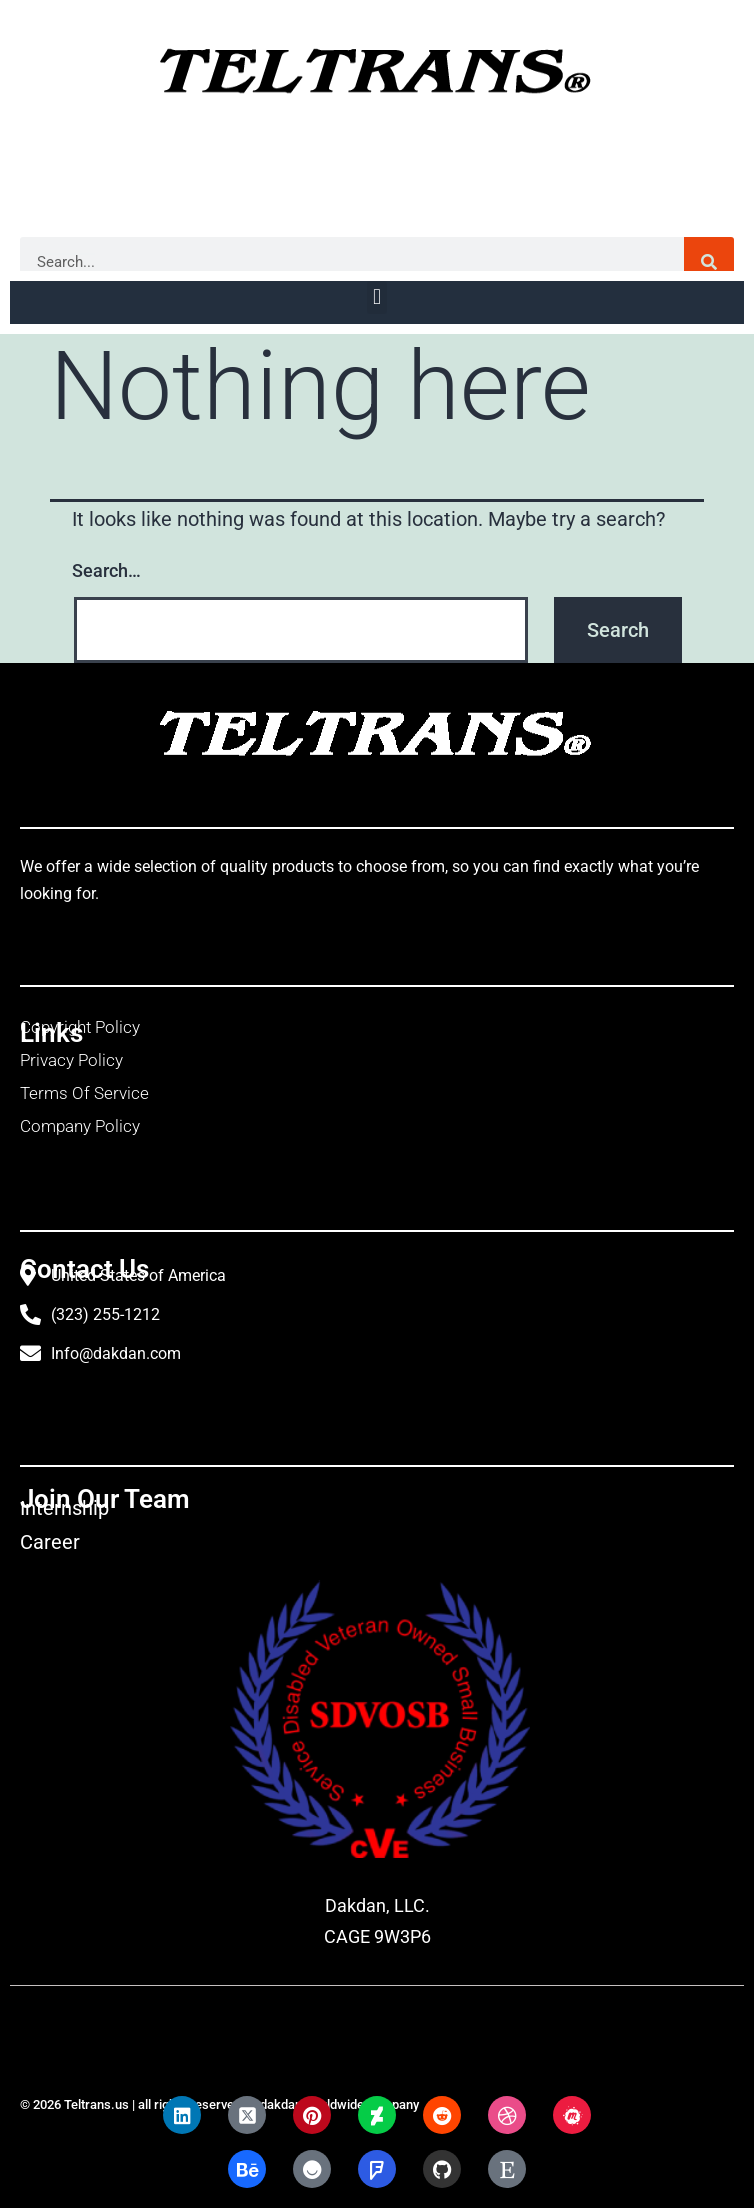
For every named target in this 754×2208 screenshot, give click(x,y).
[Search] (709, 262)
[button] (376, 297)
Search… (106, 570)
